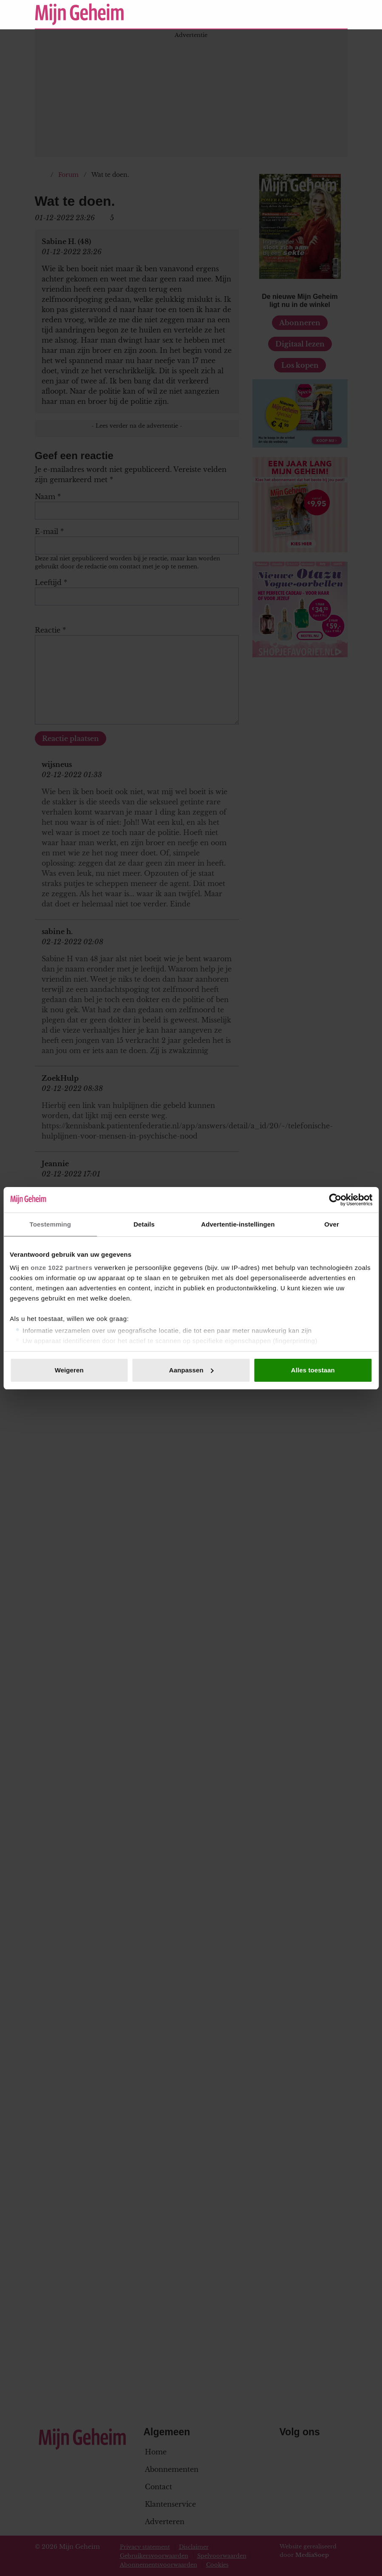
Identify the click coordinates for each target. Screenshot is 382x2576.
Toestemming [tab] (50, 1224)
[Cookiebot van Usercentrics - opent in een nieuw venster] (335, 1199)
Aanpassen (191, 1370)
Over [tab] (331, 1224)
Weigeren (69, 1370)
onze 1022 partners (61, 1267)
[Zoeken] (341, 14)
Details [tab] (144, 1224)
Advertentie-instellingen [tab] (237, 1224)
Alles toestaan (313, 1370)
